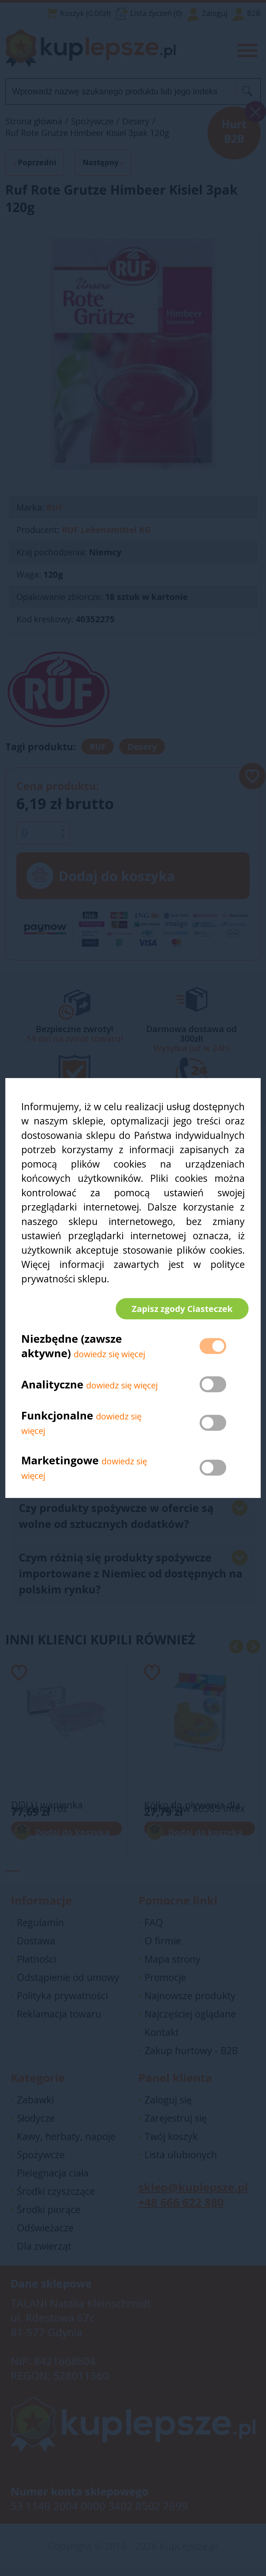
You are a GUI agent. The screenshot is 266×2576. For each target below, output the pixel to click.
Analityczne (53, 1388)
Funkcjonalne (57, 1419)
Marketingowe (60, 1464)
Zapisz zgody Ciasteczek (178, 1308)
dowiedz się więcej (109, 1358)
